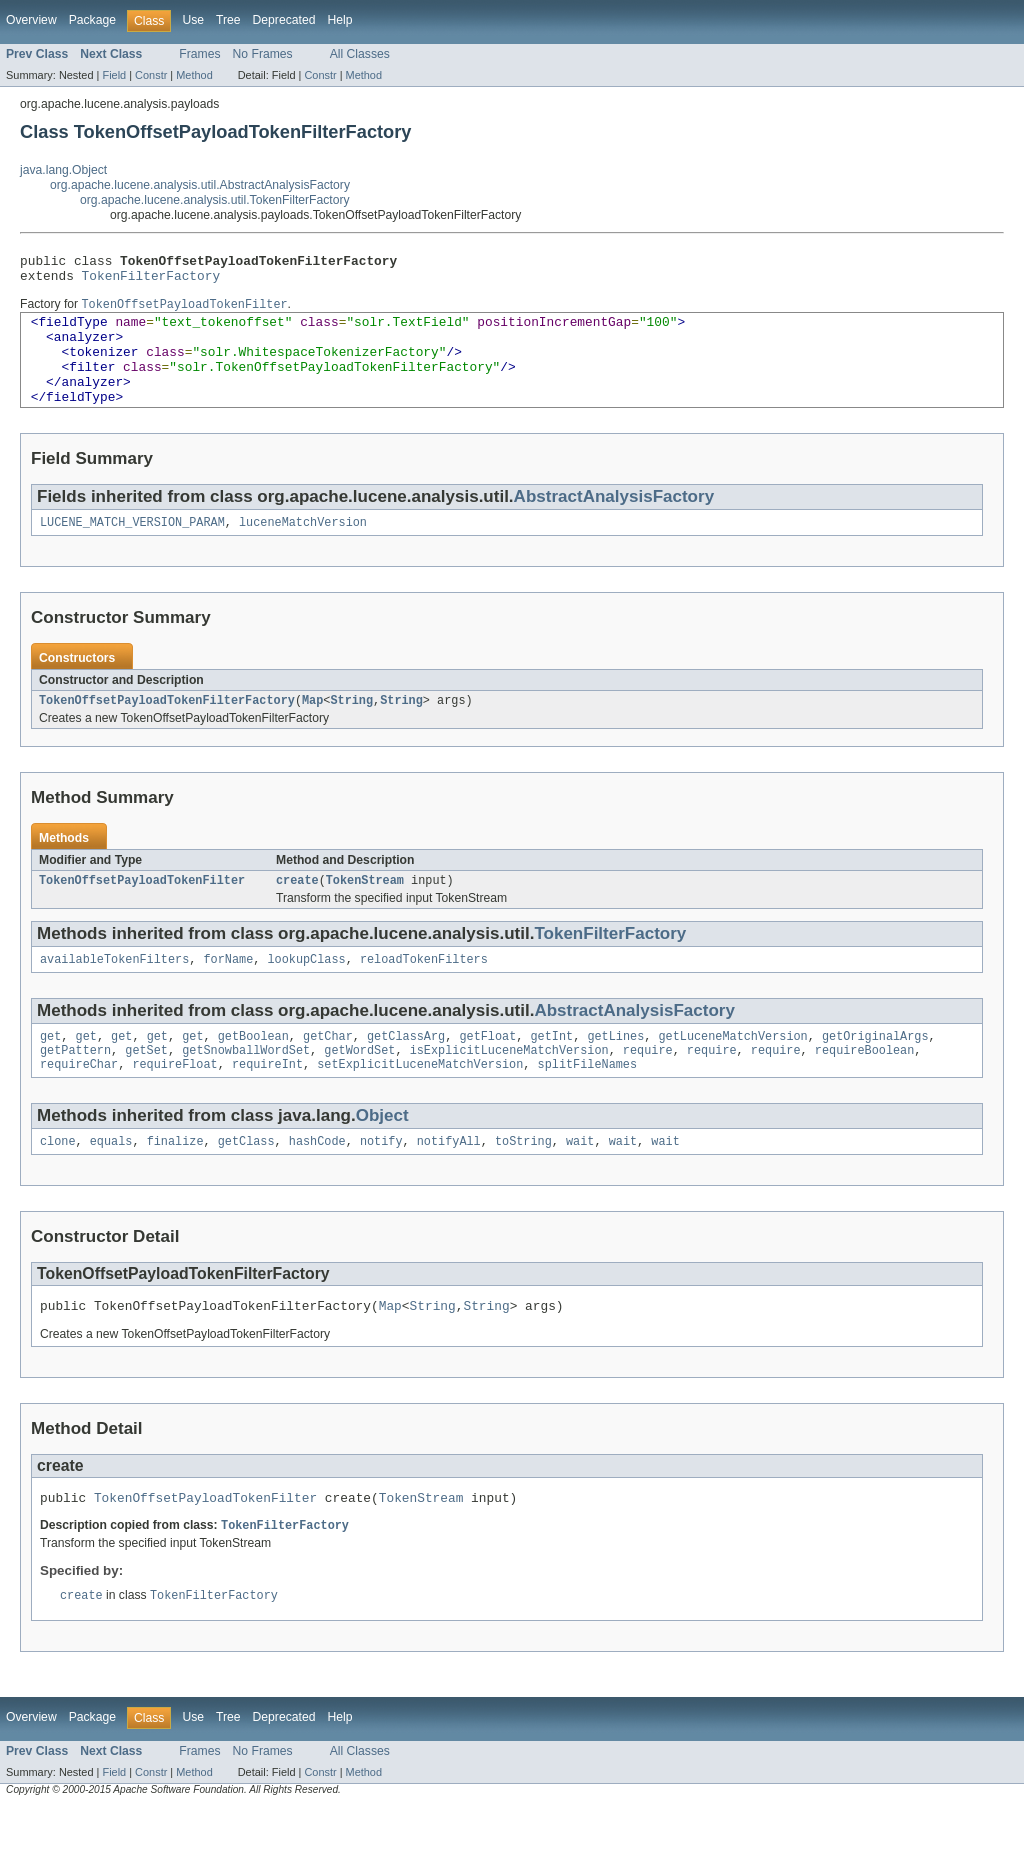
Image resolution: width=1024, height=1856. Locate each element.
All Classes (360, 54)
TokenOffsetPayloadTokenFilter (142, 911)
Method (194, 75)
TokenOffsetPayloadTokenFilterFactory (167, 729)
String (351, 729)
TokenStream (365, 911)
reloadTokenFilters (424, 992)
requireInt (267, 1103)
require (648, 1087)
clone (58, 1182)
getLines (615, 1071)
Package (92, 20)
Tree (228, 20)
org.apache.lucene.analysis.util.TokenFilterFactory (215, 200)
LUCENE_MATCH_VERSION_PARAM (132, 549)
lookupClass (306, 992)
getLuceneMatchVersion (732, 1071)
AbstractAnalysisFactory (614, 521)
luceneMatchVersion (303, 549)
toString (523, 1182)
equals (111, 1182)
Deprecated (284, 20)
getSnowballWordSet (246, 1087)
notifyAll (449, 1182)
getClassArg (406, 1071)
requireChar (79, 1103)
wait (580, 1182)
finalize (175, 1182)
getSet (146, 1087)
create (297, 911)
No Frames (263, 54)
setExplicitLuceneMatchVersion (420, 1103)
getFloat (487, 1071)
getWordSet (359, 1087)
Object (382, 1154)
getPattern (75, 1087)
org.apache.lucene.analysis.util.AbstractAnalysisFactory (200, 185)
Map (312, 729)
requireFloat (174, 1103)
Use (193, 20)
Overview (31, 20)
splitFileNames (587, 1103)
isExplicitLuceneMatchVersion (509, 1087)
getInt (551, 1071)
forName (228, 992)
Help (339, 20)
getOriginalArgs (875, 1071)
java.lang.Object (63, 170)
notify (381, 1182)
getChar (328, 1071)
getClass (246, 1182)
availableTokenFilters (114, 992)
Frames (199, 54)
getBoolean (253, 1071)
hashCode (317, 1182)
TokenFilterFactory (151, 281)
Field (114, 75)
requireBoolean (865, 1087)
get (50, 1071)
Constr (151, 75)
